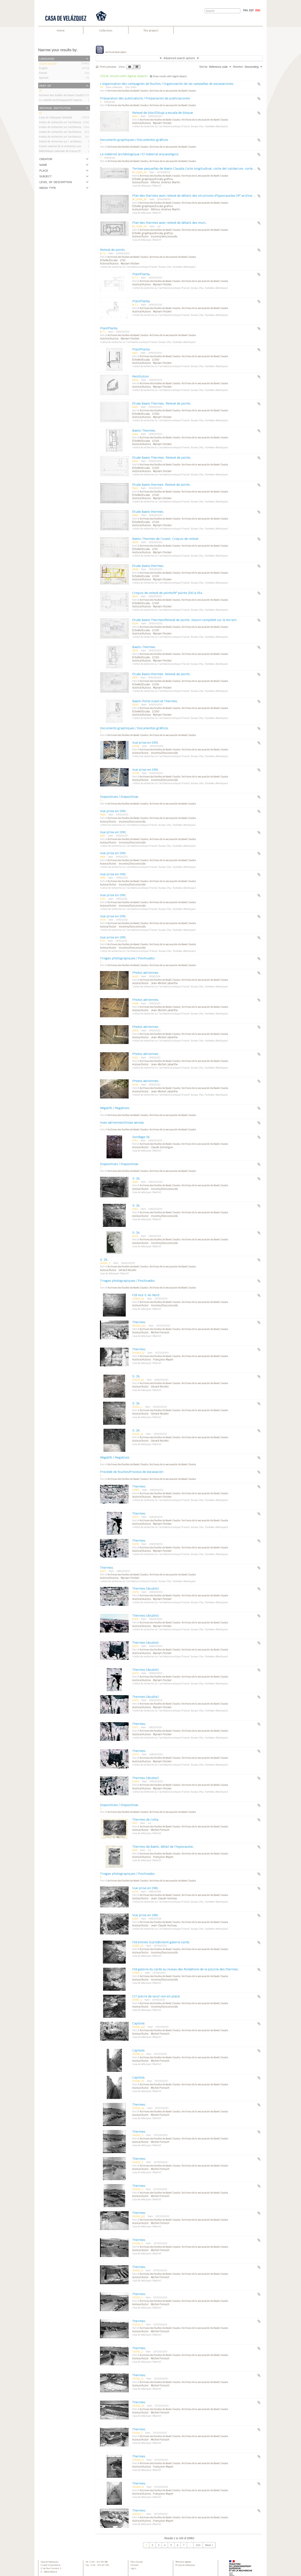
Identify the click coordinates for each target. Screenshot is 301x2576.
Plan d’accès (137, 2561)
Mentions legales (183, 2561)
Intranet (134, 2565)
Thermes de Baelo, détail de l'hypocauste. (163, 1847)
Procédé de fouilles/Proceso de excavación (131, 1472)
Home (60, 30)
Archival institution (54, 108)
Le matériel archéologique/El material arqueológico (68, 100)
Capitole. (139, 2023)
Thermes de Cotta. (145, 1820)
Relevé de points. (113, 250)
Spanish (44, 78)
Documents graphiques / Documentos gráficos (134, 140)
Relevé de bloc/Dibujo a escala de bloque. (163, 113)
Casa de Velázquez (49, 2561)
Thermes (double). (146, 1589)
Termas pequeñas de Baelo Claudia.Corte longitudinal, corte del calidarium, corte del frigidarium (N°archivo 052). (216, 169)
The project (151, 30)
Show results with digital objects (168, 76)
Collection (105, 30)
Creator (45, 159)
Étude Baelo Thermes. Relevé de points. (161, 403)
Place (43, 170)
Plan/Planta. (141, 274)
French (43, 73)
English (43, 68)
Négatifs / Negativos (114, 1108)
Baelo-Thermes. (144, 431)
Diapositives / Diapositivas (119, 797)
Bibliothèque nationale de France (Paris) (62, 151)
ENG (257, 10)
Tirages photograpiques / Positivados (127, 958)
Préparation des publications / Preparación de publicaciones (145, 98)
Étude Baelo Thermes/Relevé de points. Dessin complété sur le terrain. (184, 620)
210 (198, 2545)
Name (43, 164)
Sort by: (203, 66)
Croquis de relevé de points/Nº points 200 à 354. (167, 593)
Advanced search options (179, 58)
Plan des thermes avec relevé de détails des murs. (169, 223)
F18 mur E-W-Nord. (146, 1295)
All (40, 91)
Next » (209, 2545)
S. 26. (136, 1178)
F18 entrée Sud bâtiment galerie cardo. (161, 1942)
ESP (251, 10)
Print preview (106, 67)
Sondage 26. (141, 1137)
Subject (45, 176)
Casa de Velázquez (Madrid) (55, 118)
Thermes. (139, 1322)
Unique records (48, 64)
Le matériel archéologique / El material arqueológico (139, 154)
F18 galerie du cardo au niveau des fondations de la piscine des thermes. (185, 1969)
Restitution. (141, 376)
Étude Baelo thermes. (148, 512)
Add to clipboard (259, 84)
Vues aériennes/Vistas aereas (122, 1123)
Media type (47, 187)
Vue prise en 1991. (145, 743)
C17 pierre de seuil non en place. (156, 1996)
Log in (133, 2568)
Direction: (238, 66)
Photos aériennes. (145, 973)
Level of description (55, 182)
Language (46, 58)
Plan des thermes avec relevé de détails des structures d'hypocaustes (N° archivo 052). (196, 196)
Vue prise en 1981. (145, 1888)
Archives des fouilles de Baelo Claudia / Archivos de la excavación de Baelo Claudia (152, 90)
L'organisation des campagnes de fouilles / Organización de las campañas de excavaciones (166, 84)
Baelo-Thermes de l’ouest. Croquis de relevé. (165, 539)
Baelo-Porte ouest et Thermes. (155, 701)
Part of (45, 85)
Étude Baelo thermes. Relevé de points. (161, 485)
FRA (245, 10)
